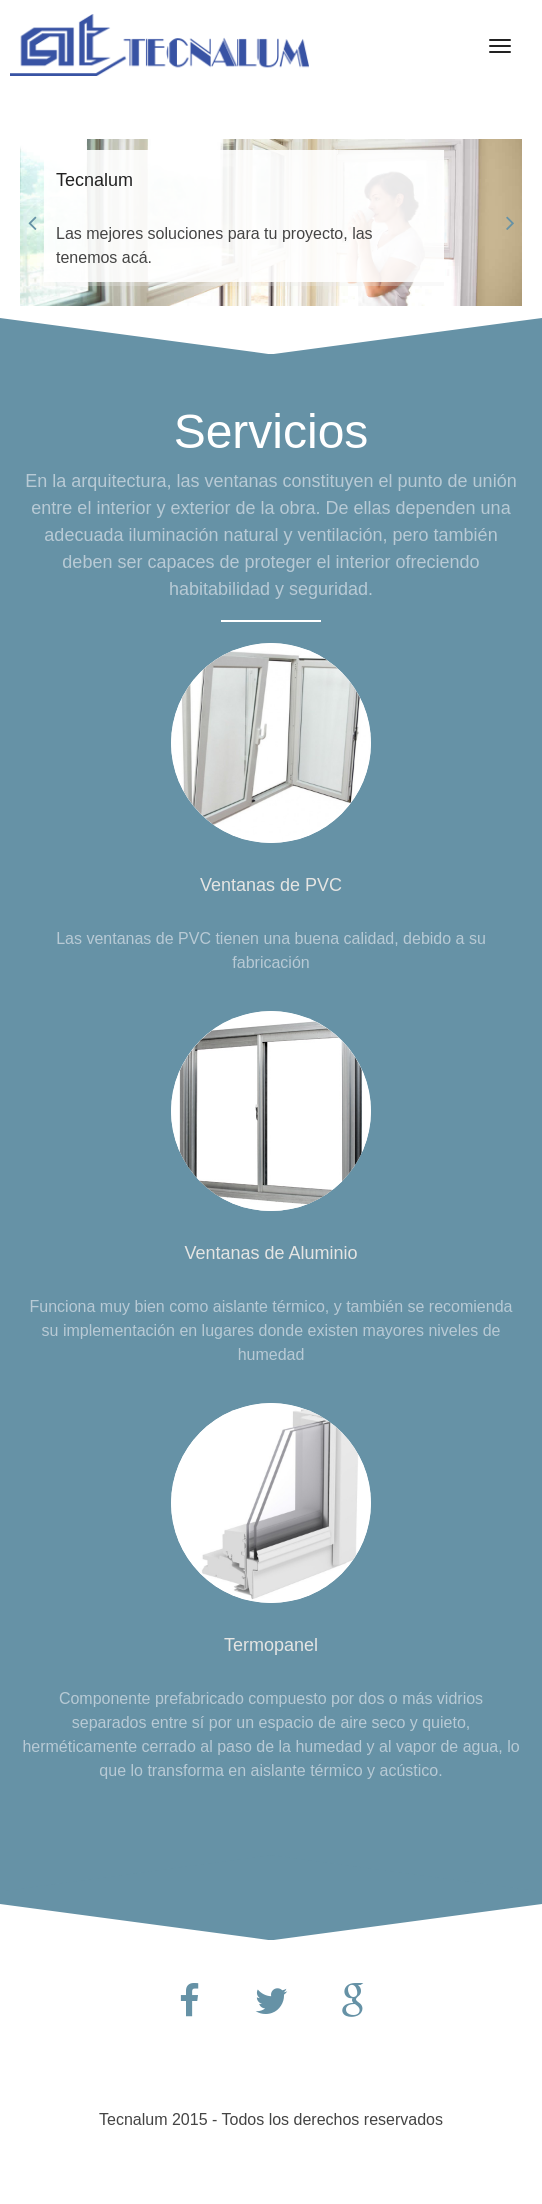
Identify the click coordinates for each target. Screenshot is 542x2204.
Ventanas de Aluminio (270, 1253)
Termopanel (271, 1645)
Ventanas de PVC (271, 885)
